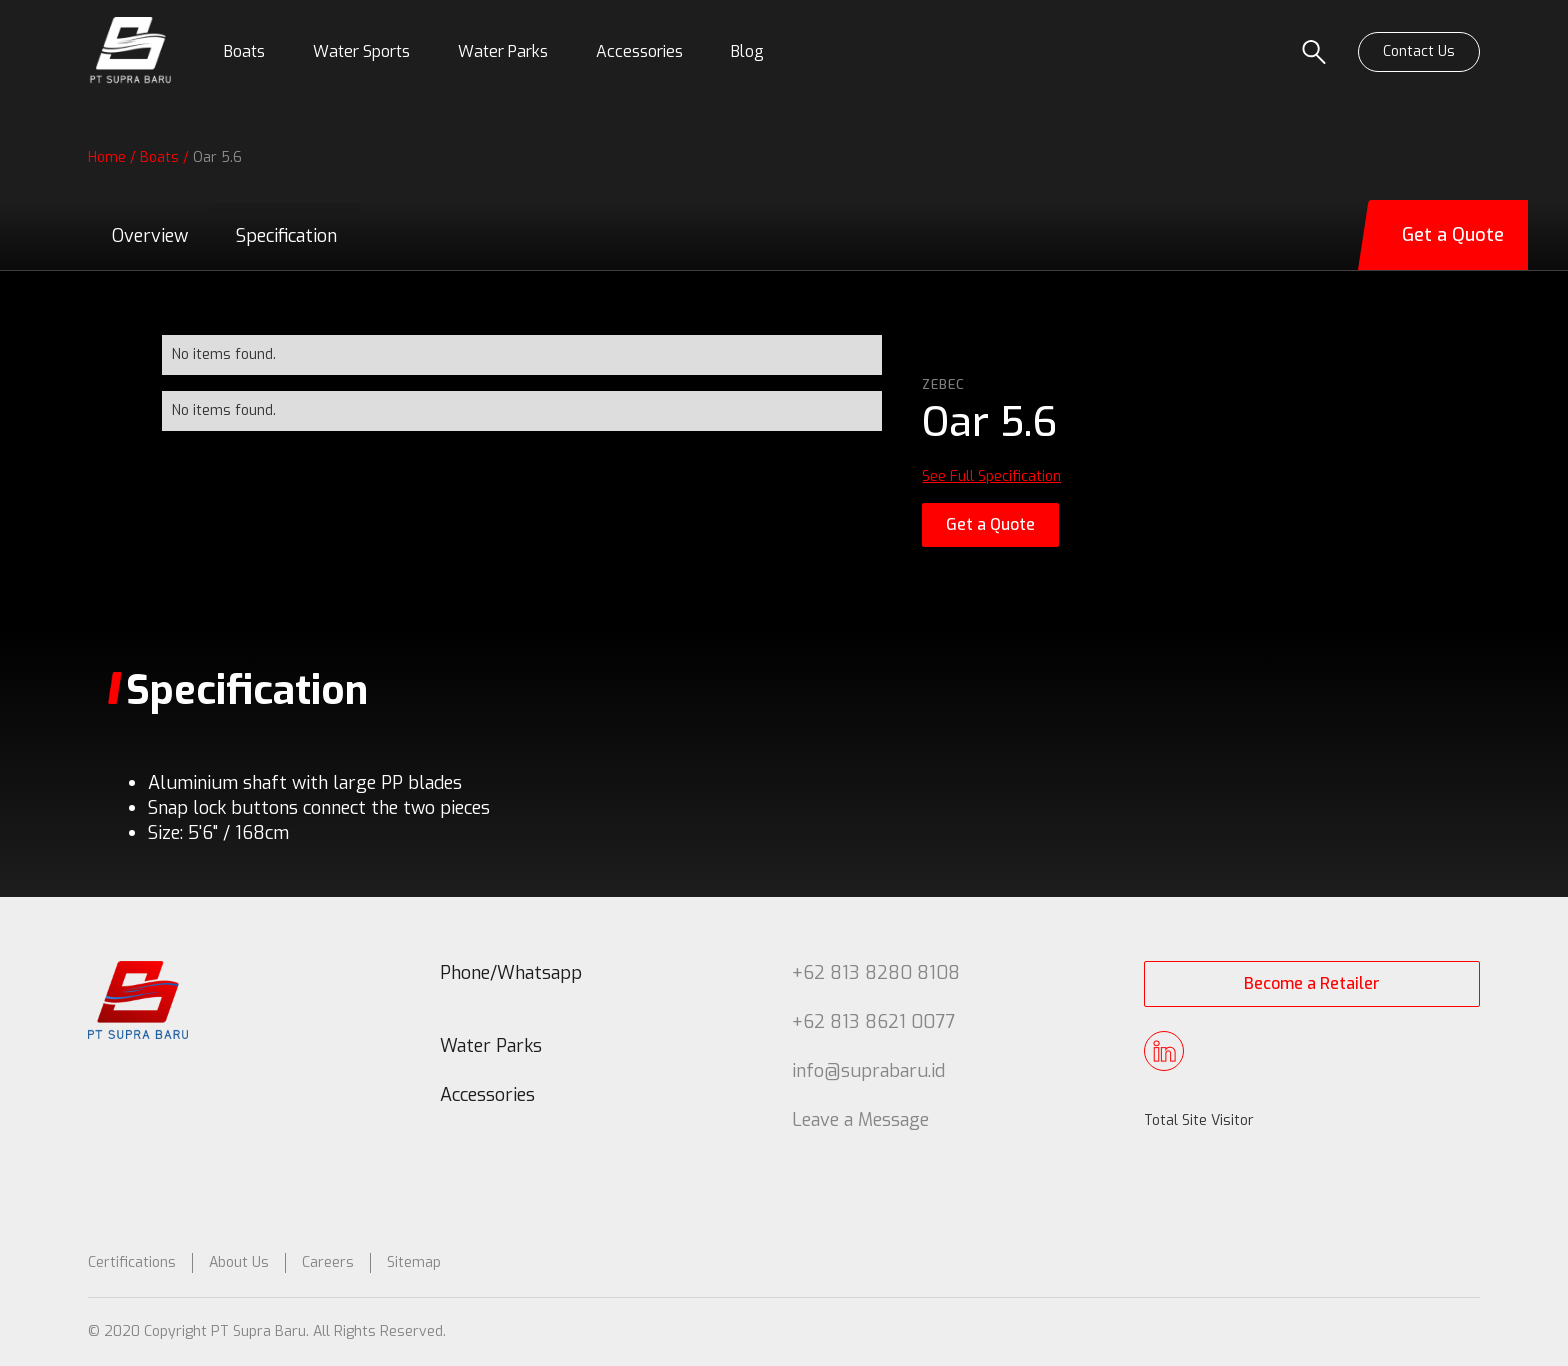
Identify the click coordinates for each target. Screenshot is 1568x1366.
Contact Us (1419, 51)
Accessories (487, 1095)
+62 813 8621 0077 (873, 1022)
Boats (159, 157)
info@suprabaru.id (868, 1071)
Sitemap (414, 1262)
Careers (328, 1262)
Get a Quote (990, 524)
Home (107, 157)
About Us (239, 1262)
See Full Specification (991, 476)
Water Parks (491, 1046)
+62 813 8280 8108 (876, 973)
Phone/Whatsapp (511, 973)
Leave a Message (860, 1120)
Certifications (132, 1262)
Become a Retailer (1312, 983)
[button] (244, 52)
